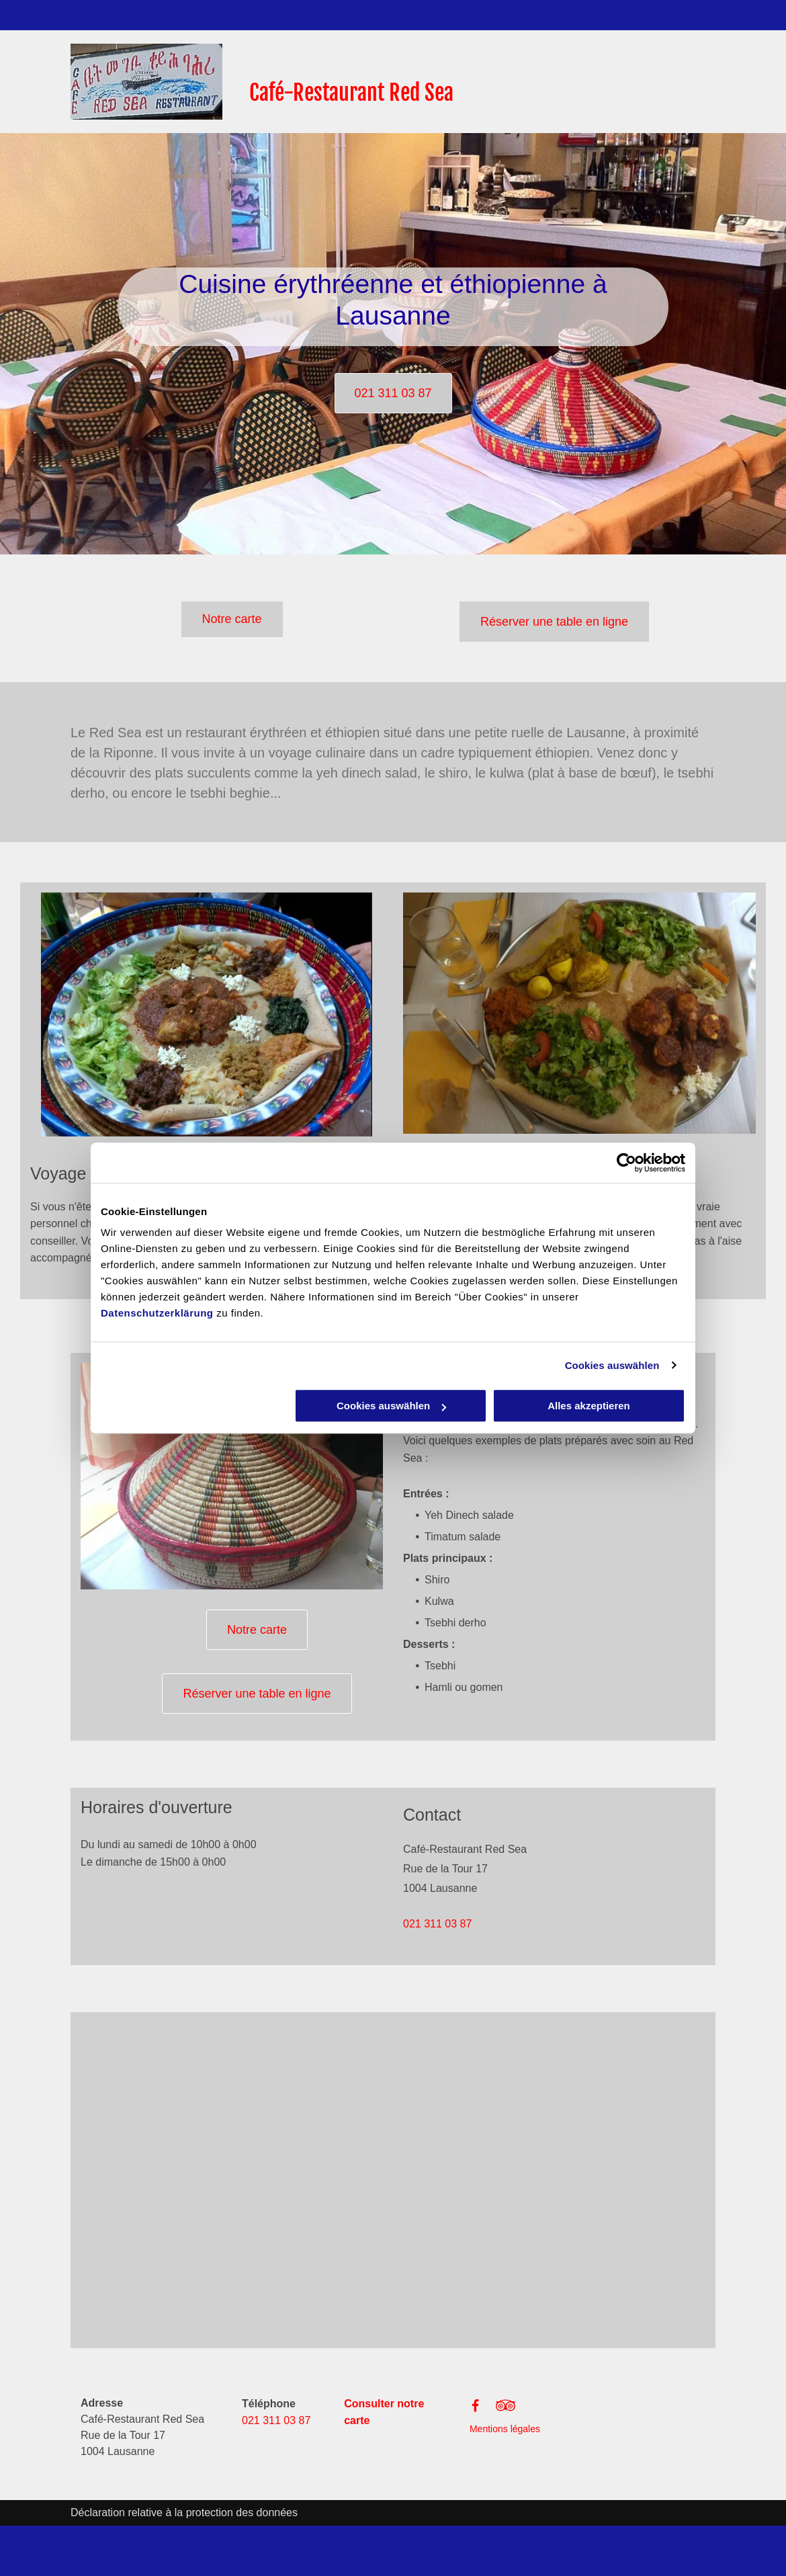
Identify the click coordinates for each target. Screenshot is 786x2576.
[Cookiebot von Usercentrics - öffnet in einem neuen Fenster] (626, 1163)
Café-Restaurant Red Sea (351, 92)
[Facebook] (475, 2409)
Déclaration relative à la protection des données (184, 2512)
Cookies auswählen (612, 1365)
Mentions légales (505, 2428)
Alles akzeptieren (589, 1405)
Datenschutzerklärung (157, 1313)
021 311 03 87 (437, 1923)
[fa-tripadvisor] (505, 2411)
